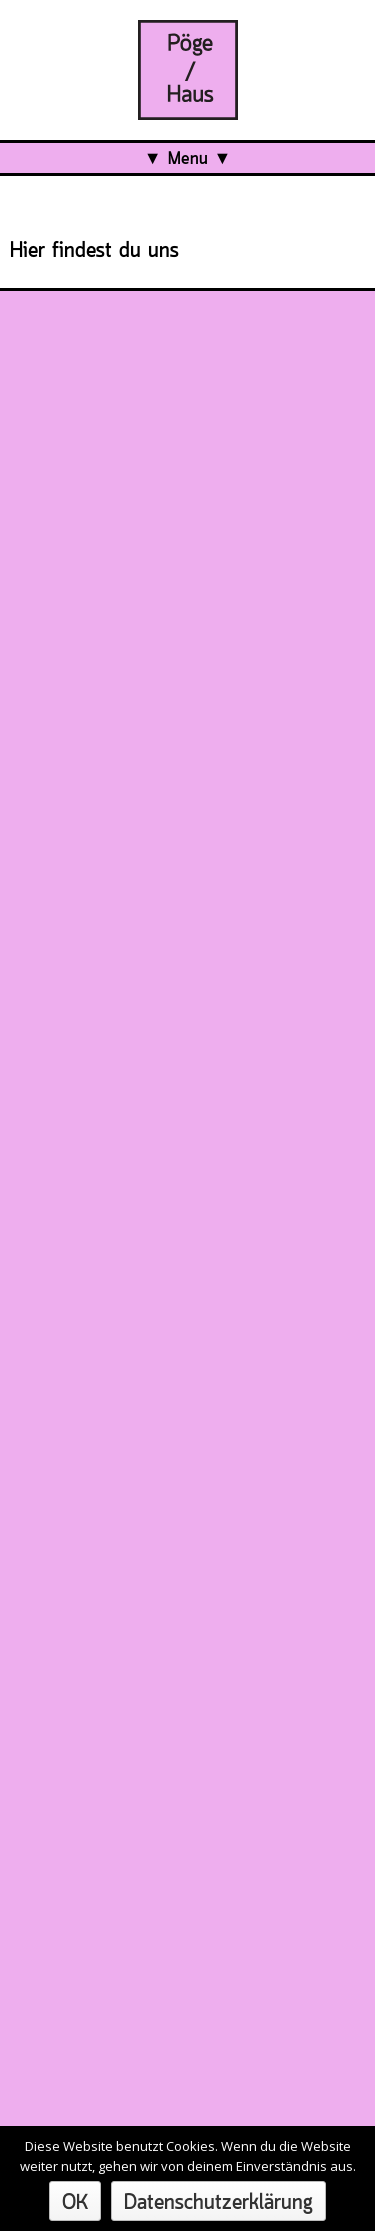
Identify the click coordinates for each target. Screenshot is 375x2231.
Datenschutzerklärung (218, 2203)
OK (75, 2203)
